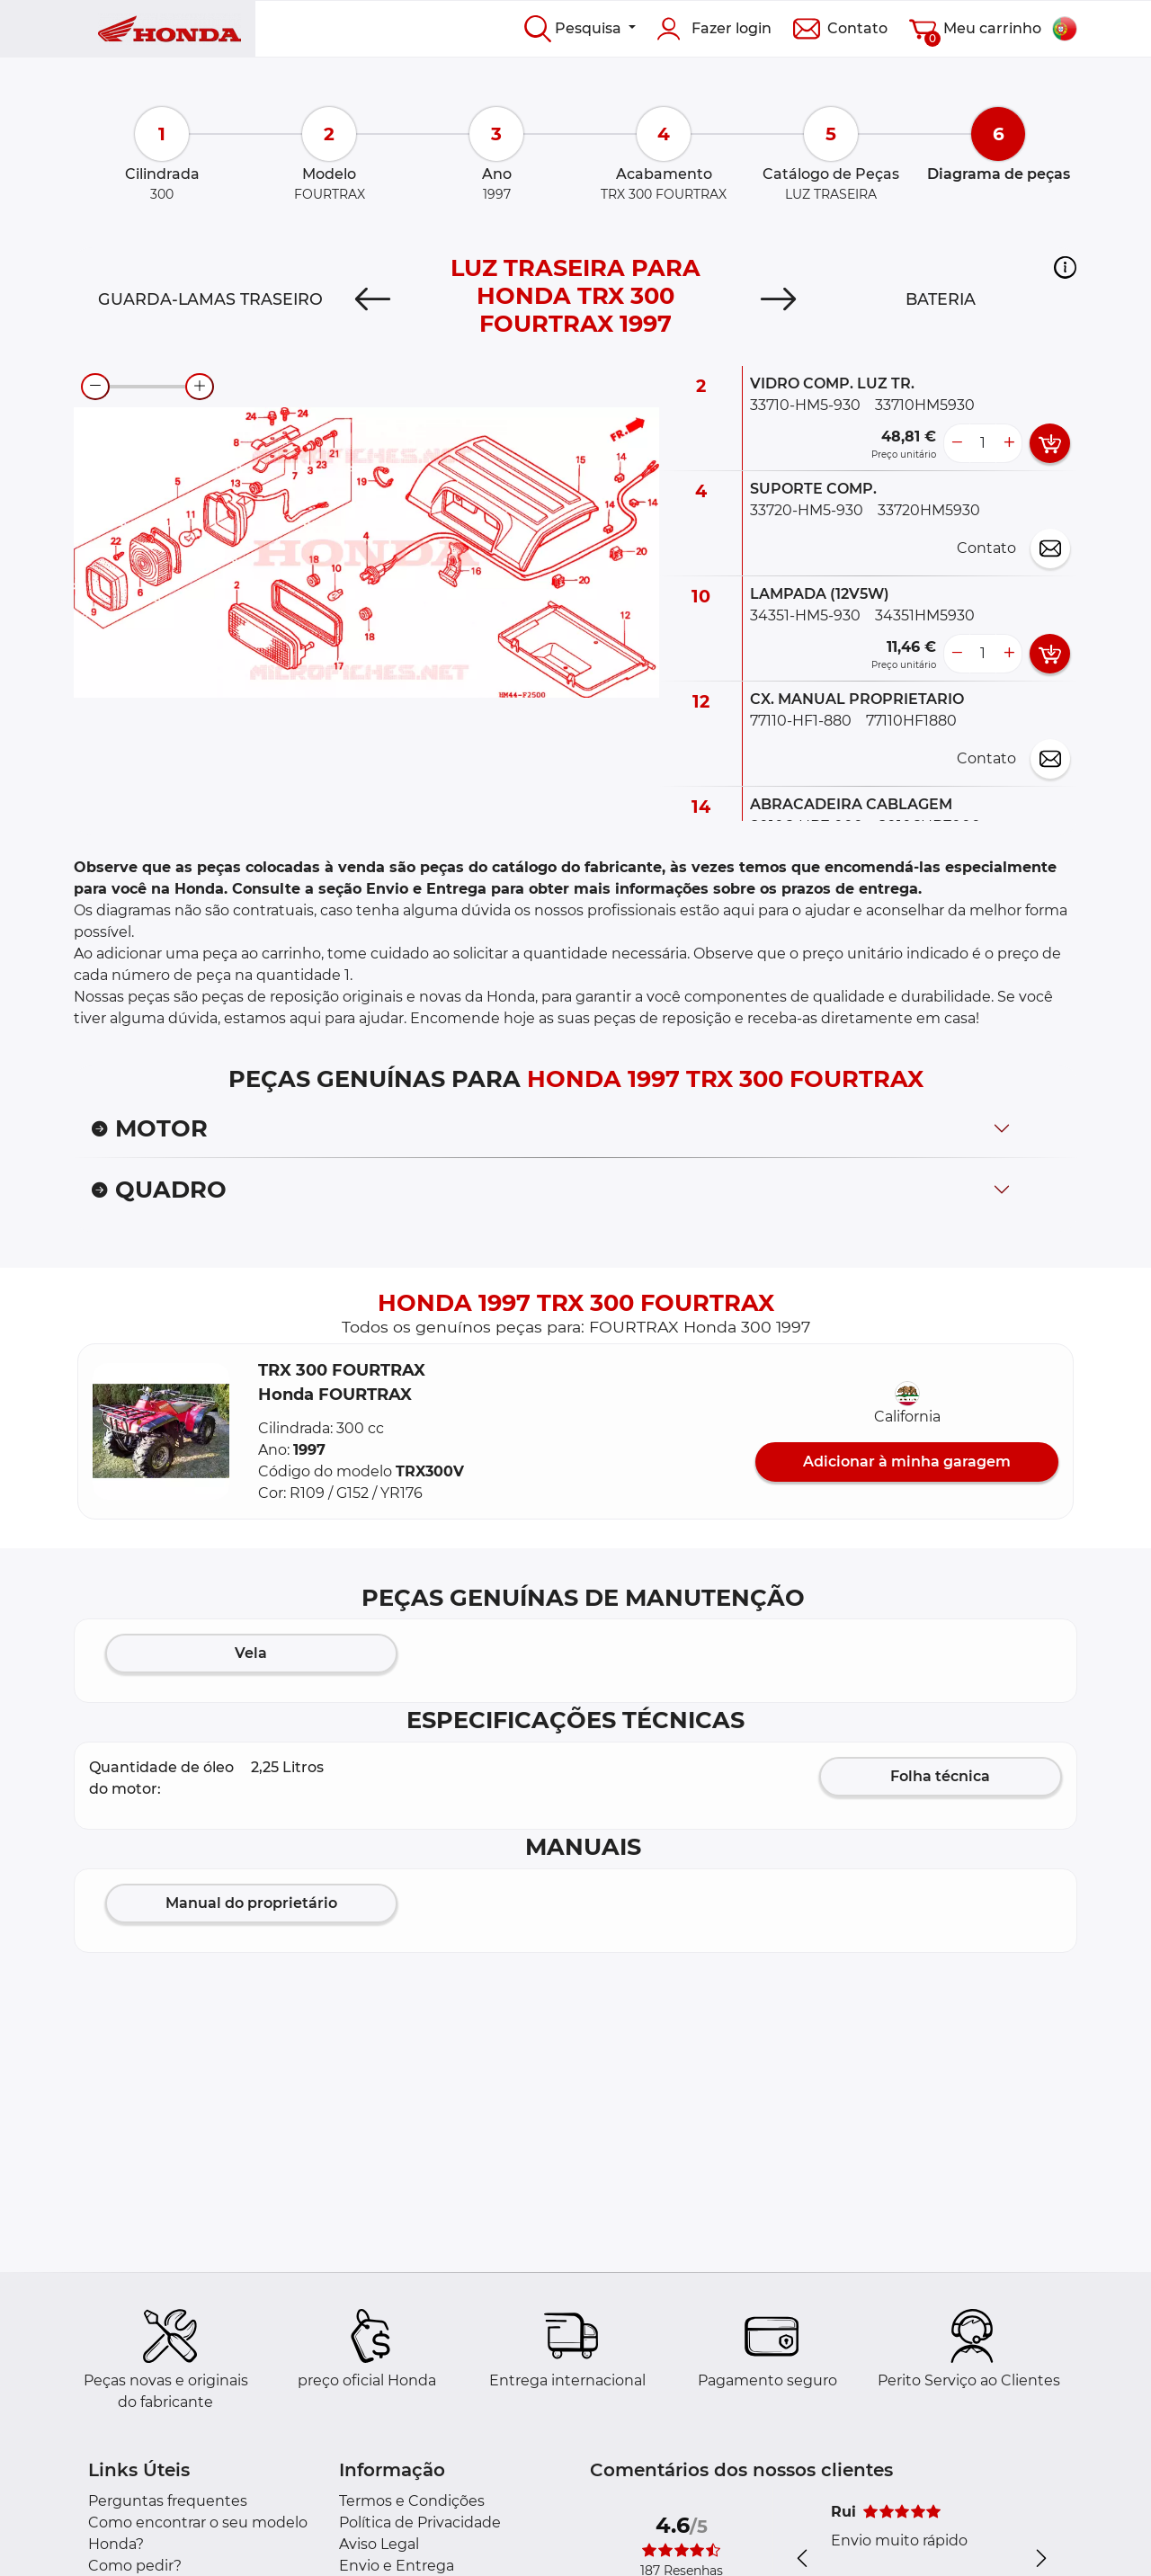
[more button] (1008, 443)
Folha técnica (940, 1776)
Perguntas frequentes (167, 2500)
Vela (251, 1653)
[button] (1065, 267)
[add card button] (1050, 443)
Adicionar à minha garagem (907, 1461)
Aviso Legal (379, 2544)
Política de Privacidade (420, 2522)
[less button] (956, 443)
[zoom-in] (199, 386)
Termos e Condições (412, 2500)
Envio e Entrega (396, 2565)
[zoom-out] (95, 386)
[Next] (778, 299)
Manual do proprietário (251, 1903)
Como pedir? (135, 2565)
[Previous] (372, 299)
